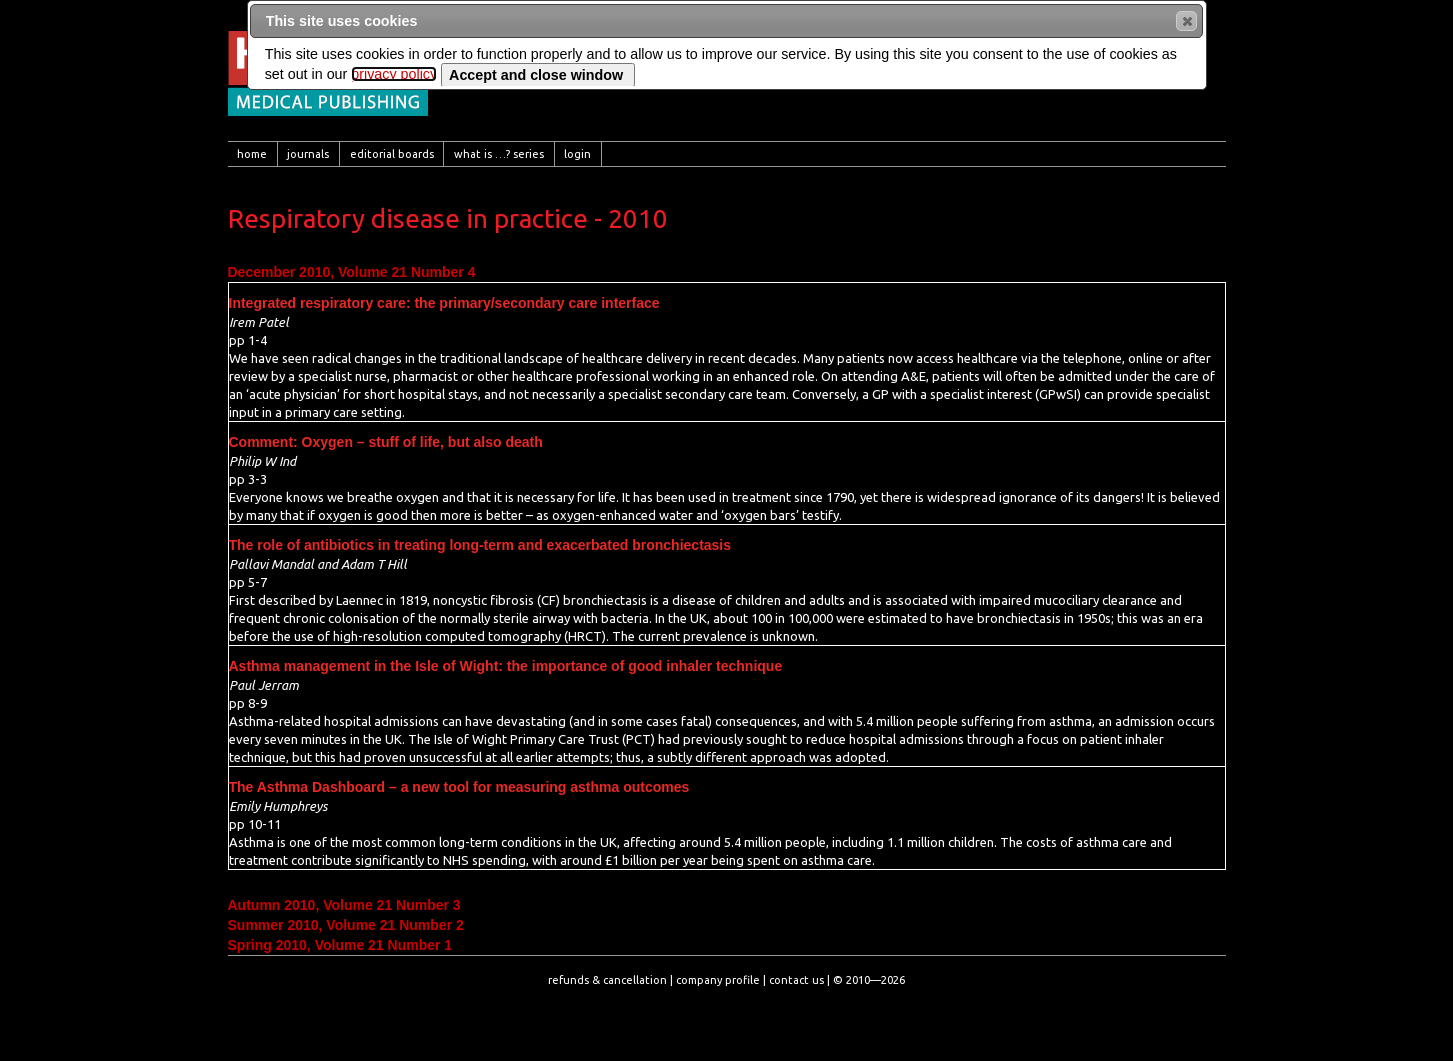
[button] (1186, 21)
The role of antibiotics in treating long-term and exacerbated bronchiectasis (480, 545)
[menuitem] (253, 154)
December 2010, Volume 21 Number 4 (352, 272)
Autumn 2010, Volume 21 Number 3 (344, 905)
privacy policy (394, 74)
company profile (718, 980)
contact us (796, 980)
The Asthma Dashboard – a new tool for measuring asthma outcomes (459, 787)
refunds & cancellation (607, 980)
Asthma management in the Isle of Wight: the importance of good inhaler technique (506, 666)
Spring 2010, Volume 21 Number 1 (340, 945)
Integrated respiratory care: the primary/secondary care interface (444, 303)
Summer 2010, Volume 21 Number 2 (346, 925)
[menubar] (727, 154)
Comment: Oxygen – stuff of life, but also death (386, 442)
